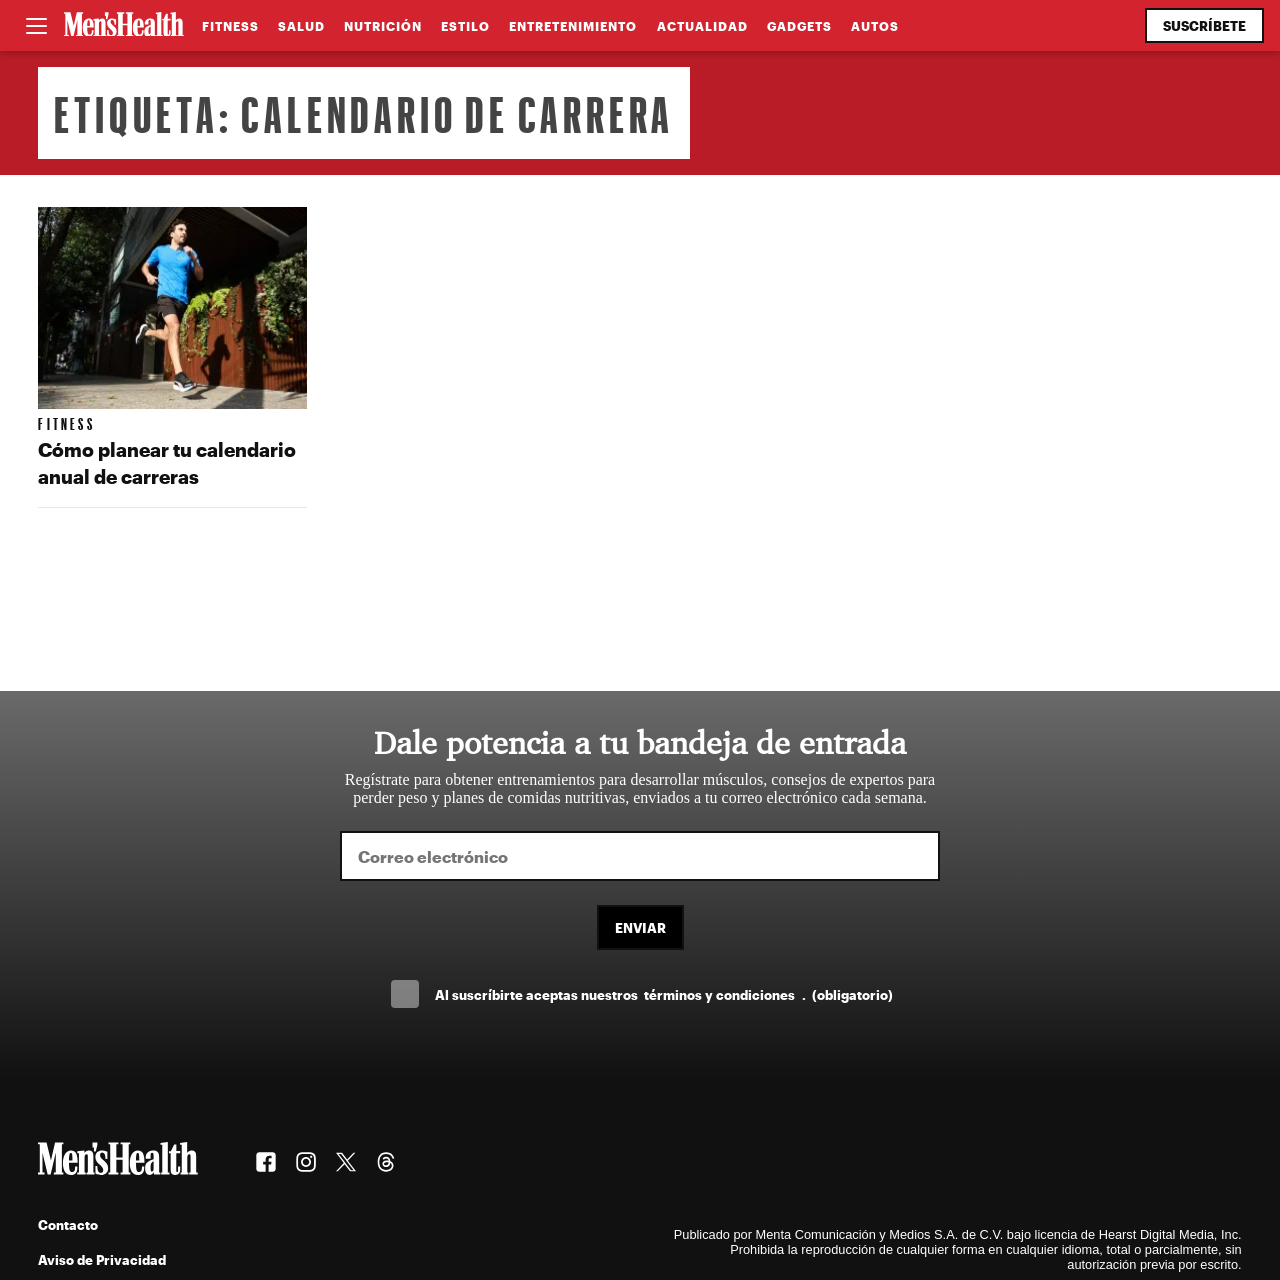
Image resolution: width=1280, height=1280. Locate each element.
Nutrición (383, 26)
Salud (301, 26)
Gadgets (799, 26)
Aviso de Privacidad (102, 1259)
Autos (875, 26)
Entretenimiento (573, 26)
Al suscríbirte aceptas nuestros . (664, 994)
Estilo (465, 26)
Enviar (640, 927)
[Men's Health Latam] (124, 26)
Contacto (68, 1224)
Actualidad (702, 26)
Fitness (230, 26)
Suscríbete (1204, 25)
